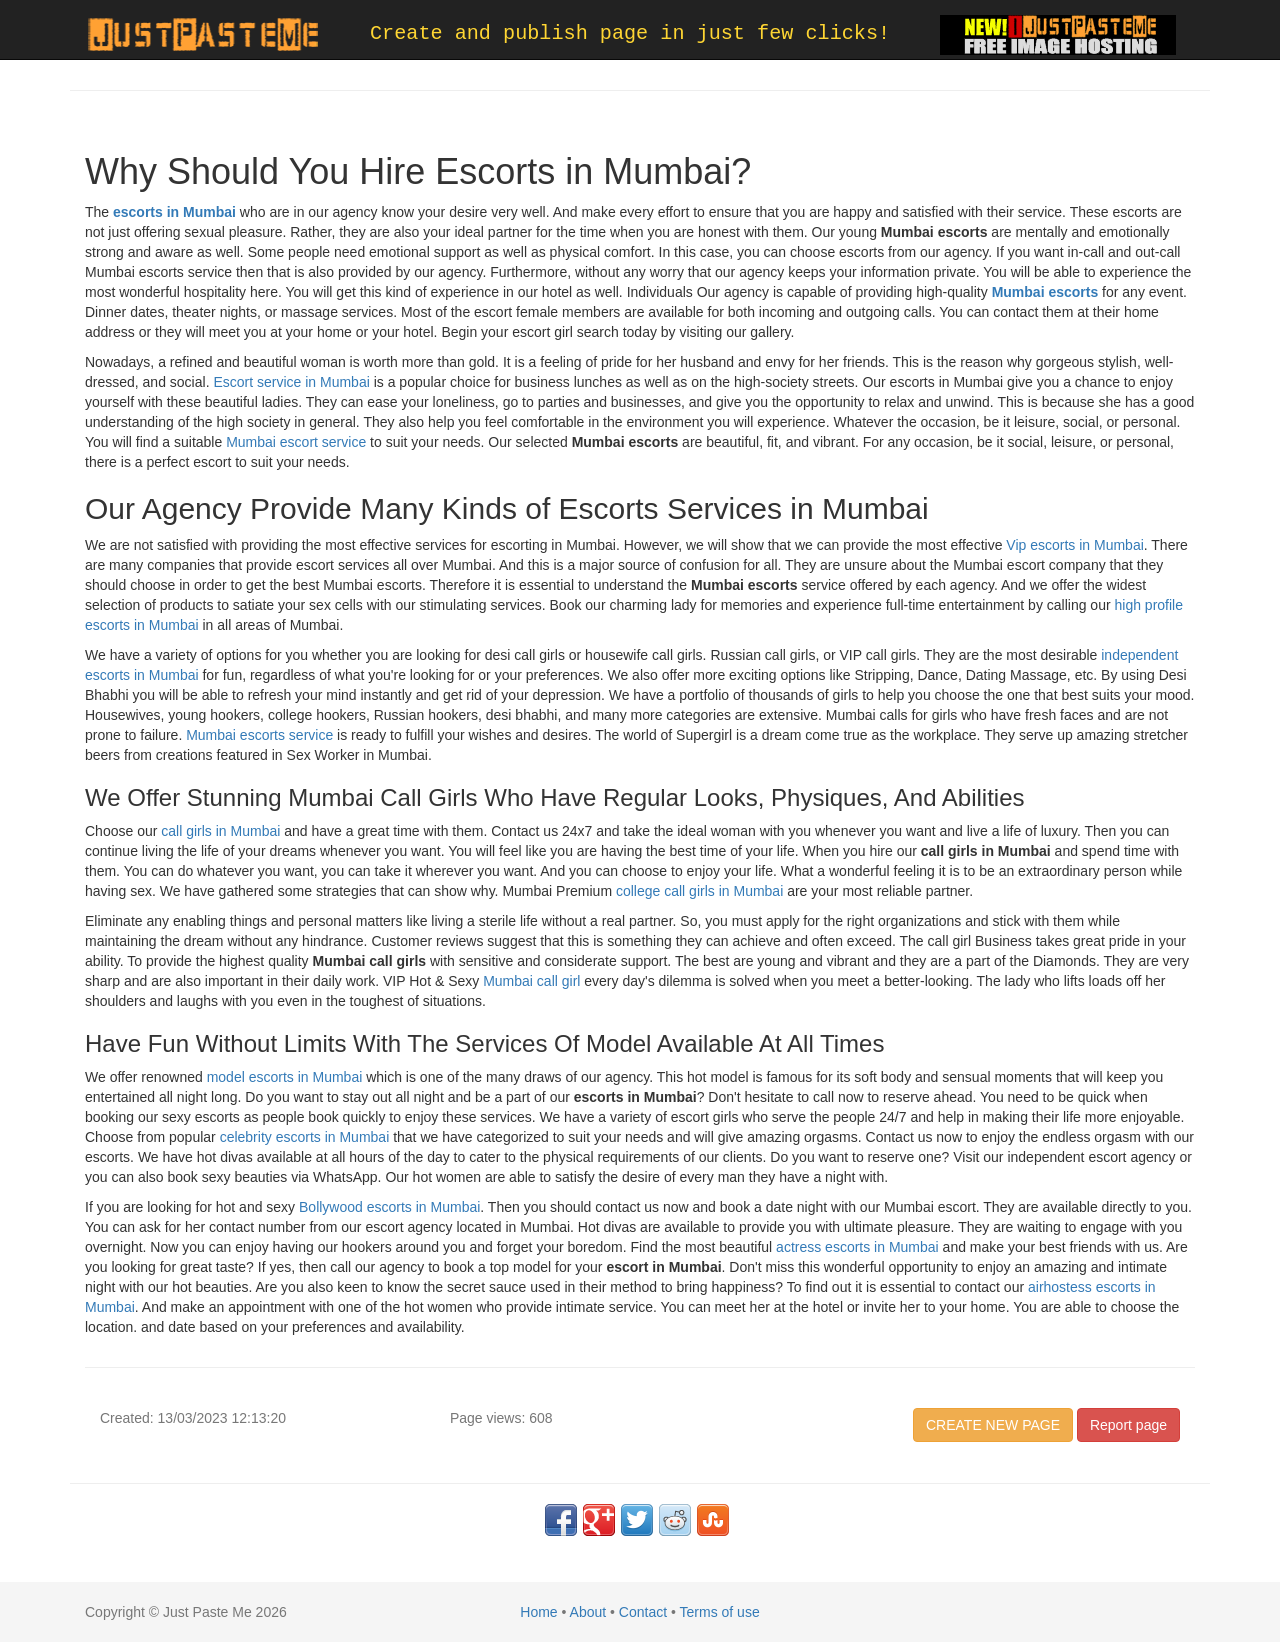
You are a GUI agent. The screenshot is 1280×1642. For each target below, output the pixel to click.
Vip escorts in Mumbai (1074, 545)
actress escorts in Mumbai (857, 1247)
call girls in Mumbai (220, 831)
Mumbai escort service (296, 442)
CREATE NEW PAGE (993, 1425)
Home (538, 1612)
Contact (643, 1612)
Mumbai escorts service (259, 735)
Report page (1128, 1425)
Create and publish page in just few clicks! (630, 33)
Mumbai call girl (531, 981)
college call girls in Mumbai (699, 891)
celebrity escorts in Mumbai (305, 1137)
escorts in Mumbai (174, 212)
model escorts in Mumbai (285, 1077)
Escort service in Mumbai (291, 382)
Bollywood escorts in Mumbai (389, 1207)
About (588, 1612)
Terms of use (720, 1612)
